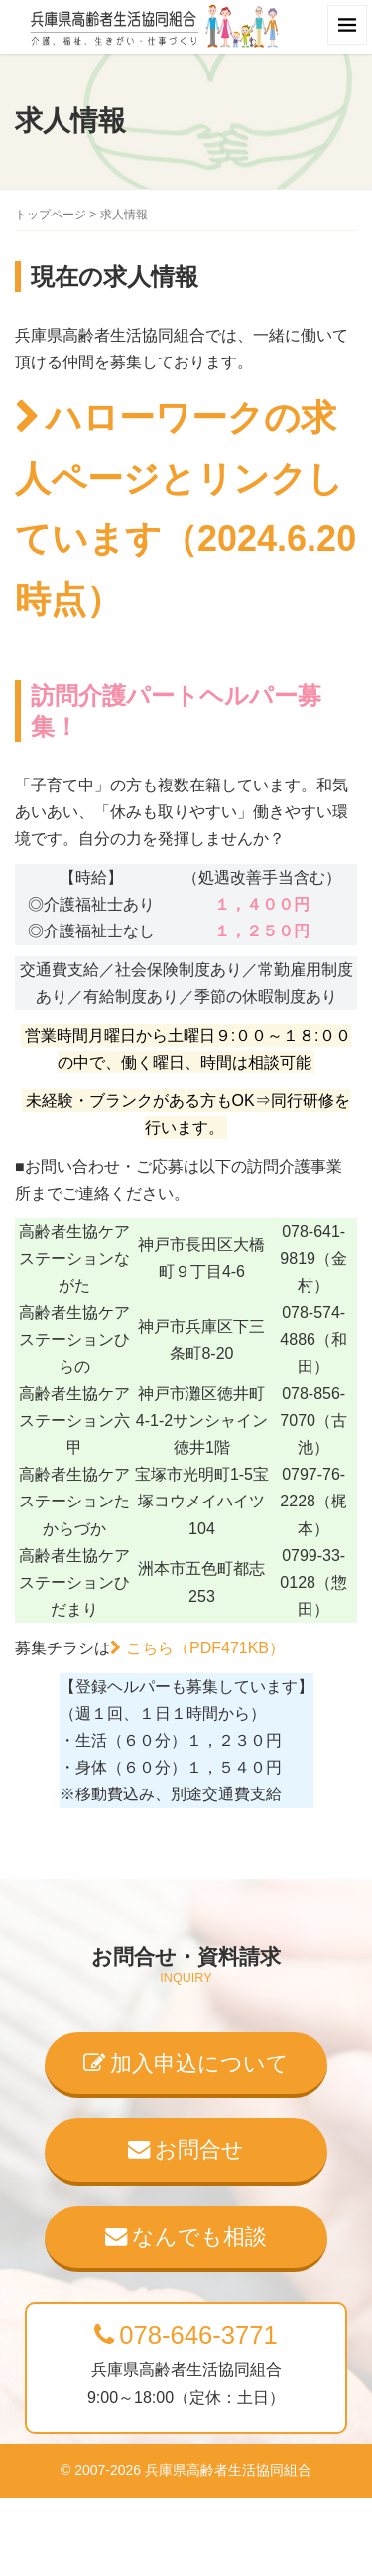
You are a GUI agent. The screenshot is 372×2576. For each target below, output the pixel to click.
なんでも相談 (186, 2236)
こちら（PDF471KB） (205, 1648)
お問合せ (186, 2149)
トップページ (50, 214)
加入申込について (186, 2063)
